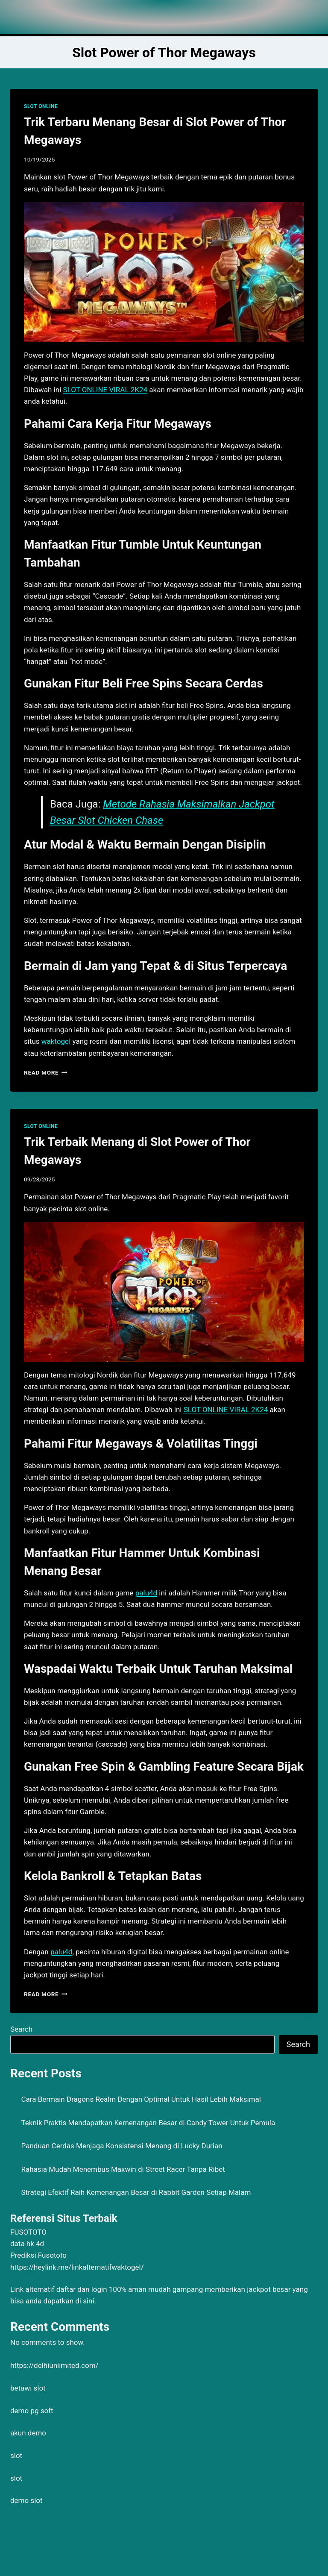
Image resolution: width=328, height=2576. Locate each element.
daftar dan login (81, 2289)
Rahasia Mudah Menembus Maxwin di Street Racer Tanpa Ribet (123, 2169)
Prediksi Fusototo (38, 2255)
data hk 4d (27, 2243)
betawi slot (28, 2388)
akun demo (28, 2433)
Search (21, 2029)
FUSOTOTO (28, 2232)
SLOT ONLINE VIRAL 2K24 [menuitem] (105, 389)
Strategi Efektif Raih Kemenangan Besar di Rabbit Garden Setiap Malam (136, 2192)
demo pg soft (31, 2410)
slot (16, 2455)
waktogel (55, 1041)
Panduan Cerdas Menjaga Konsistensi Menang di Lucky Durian (122, 2145)
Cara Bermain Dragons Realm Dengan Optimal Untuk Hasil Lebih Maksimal (141, 2099)
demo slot (26, 2500)
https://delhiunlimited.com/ (54, 2365)
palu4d (146, 1593)
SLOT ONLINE (41, 106)
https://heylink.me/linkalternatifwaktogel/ (77, 2267)
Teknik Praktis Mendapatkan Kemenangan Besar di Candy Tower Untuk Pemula (148, 2122)
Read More (45, 1072)
